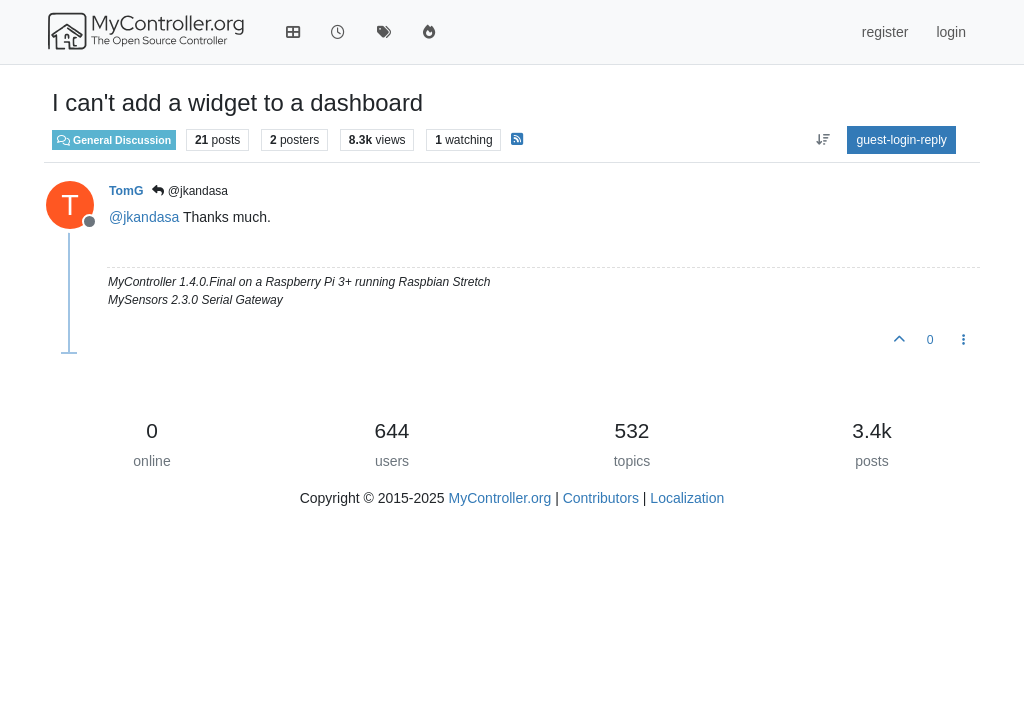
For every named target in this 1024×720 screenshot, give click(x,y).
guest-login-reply (901, 140)
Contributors (601, 498)
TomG (126, 191)
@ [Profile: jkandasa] (144, 217)
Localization (687, 498)
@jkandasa (190, 191)
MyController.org (500, 498)
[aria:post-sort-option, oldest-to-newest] (822, 140)
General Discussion (114, 140)
